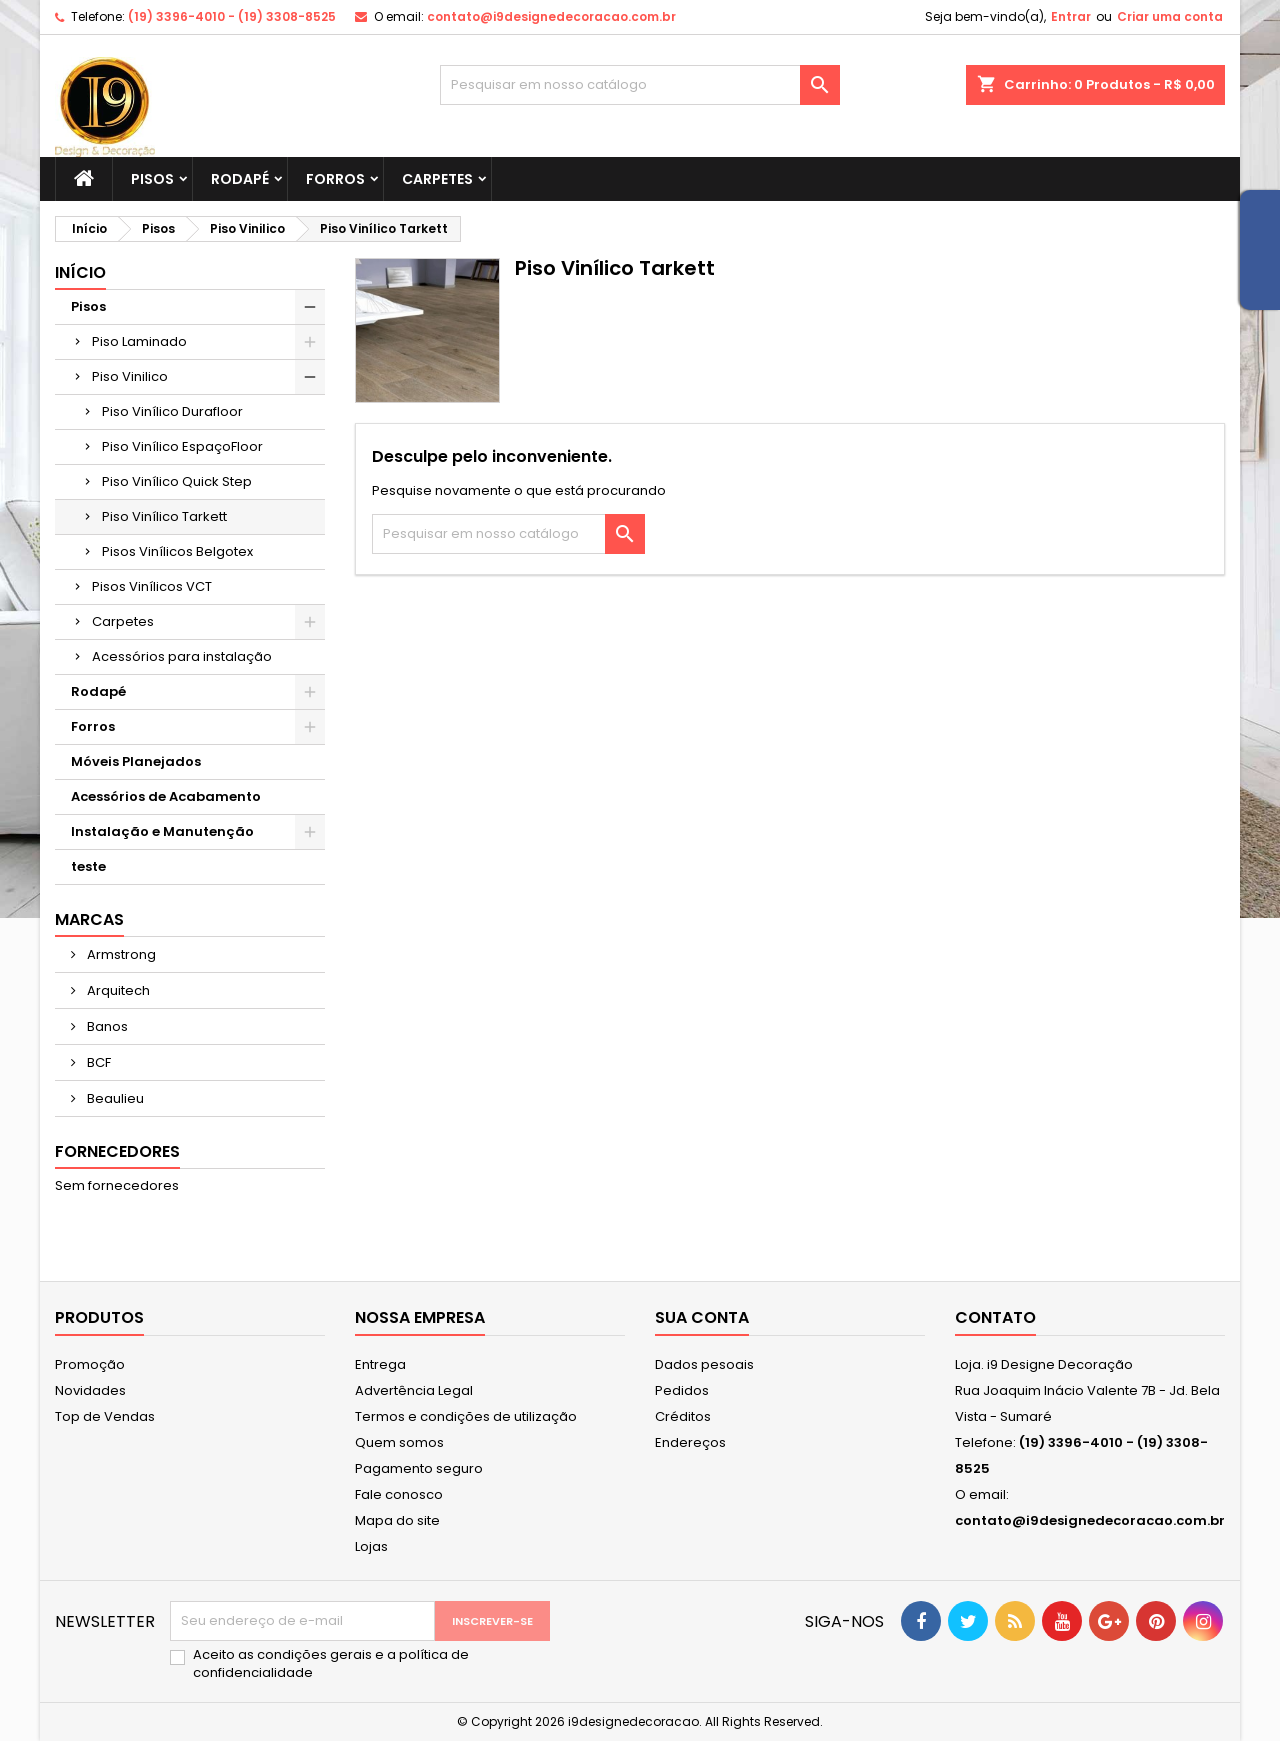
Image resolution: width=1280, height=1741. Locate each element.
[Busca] (640, 85)
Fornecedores (117, 1151)
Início (80, 272)
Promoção (90, 1364)
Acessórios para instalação (182, 656)
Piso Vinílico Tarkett (164, 516)
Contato (995, 1317)
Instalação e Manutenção (162, 831)
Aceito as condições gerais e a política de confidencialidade (331, 1664)
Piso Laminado (139, 341)
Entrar (1071, 16)
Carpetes (437, 179)
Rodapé (240, 179)
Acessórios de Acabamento (166, 796)
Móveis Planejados (136, 761)
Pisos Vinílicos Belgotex (177, 551)
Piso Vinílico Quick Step (177, 481)
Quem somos (399, 1442)
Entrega (380, 1364)
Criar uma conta (1170, 16)
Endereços (690, 1442)
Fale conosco (399, 1494)
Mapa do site (397, 1520)
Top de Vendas (105, 1416)
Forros (335, 179)
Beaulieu (114, 1098)
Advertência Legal (414, 1390)
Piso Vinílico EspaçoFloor (182, 446)
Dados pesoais (704, 1364)
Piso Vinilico (130, 376)
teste (88, 866)
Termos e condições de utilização (466, 1416)
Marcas (89, 919)
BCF (97, 1062)
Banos (106, 1026)
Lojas (371, 1546)
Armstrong (120, 954)
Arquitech (117, 990)
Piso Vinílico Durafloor (172, 411)
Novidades (90, 1390)
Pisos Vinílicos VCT (152, 586)
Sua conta (702, 1317)
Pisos (152, 179)
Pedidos (682, 1390)
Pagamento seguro (419, 1468)
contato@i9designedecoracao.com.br (551, 16)
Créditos (683, 1416)
